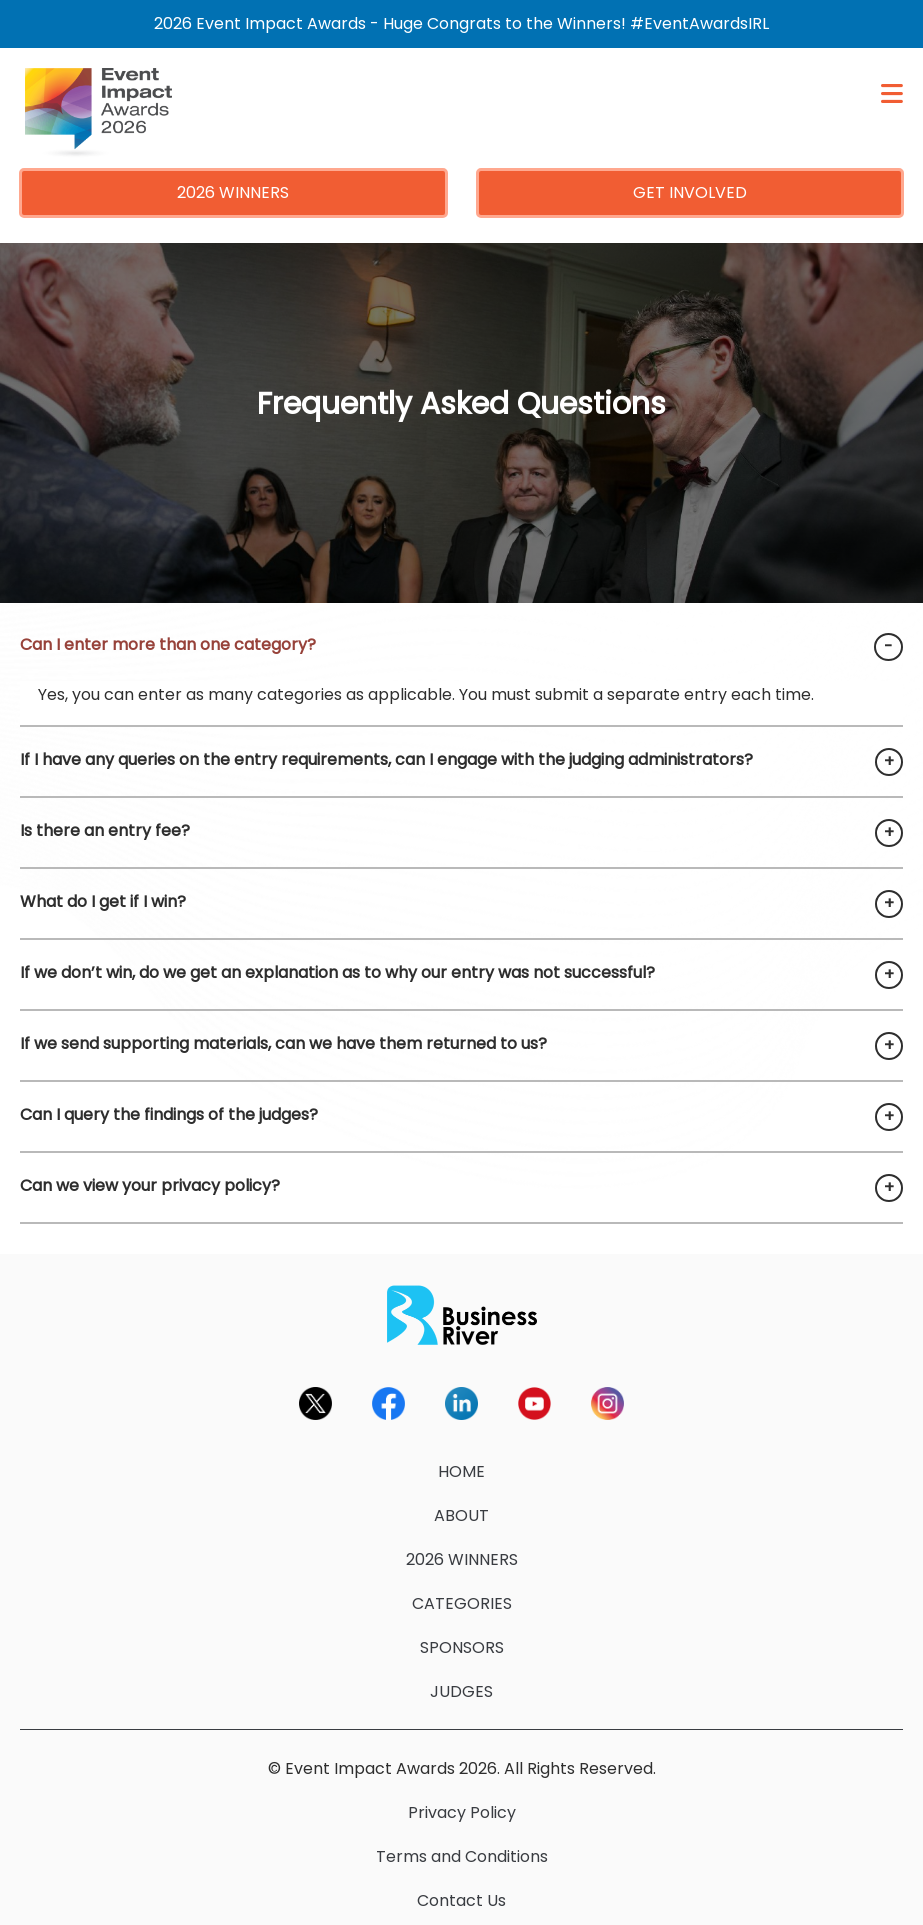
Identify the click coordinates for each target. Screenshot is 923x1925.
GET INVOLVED (690, 192)
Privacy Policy (462, 1812)
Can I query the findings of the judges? (169, 1114)
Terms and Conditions (462, 1856)
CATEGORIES (462, 1603)
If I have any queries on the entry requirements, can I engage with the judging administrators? (386, 759)
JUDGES (461, 1691)
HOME (461, 1471)
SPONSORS (462, 1647)
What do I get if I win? (103, 901)
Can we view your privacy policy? (150, 1185)
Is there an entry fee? (105, 830)
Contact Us (461, 1900)
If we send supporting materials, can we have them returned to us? (283, 1043)
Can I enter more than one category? (168, 644)
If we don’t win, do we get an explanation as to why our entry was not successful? (337, 972)
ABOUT (461, 1515)
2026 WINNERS (233, 192)
